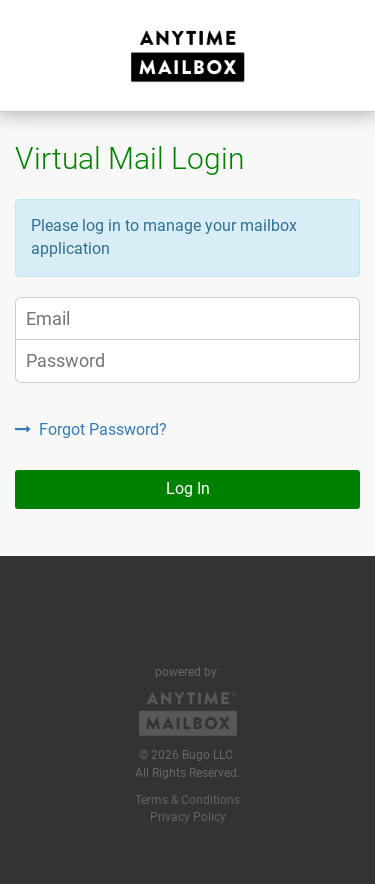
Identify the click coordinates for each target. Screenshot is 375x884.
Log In (188, 488)
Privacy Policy (188, 817)
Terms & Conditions (187, 800)
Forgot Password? (91, 429)
